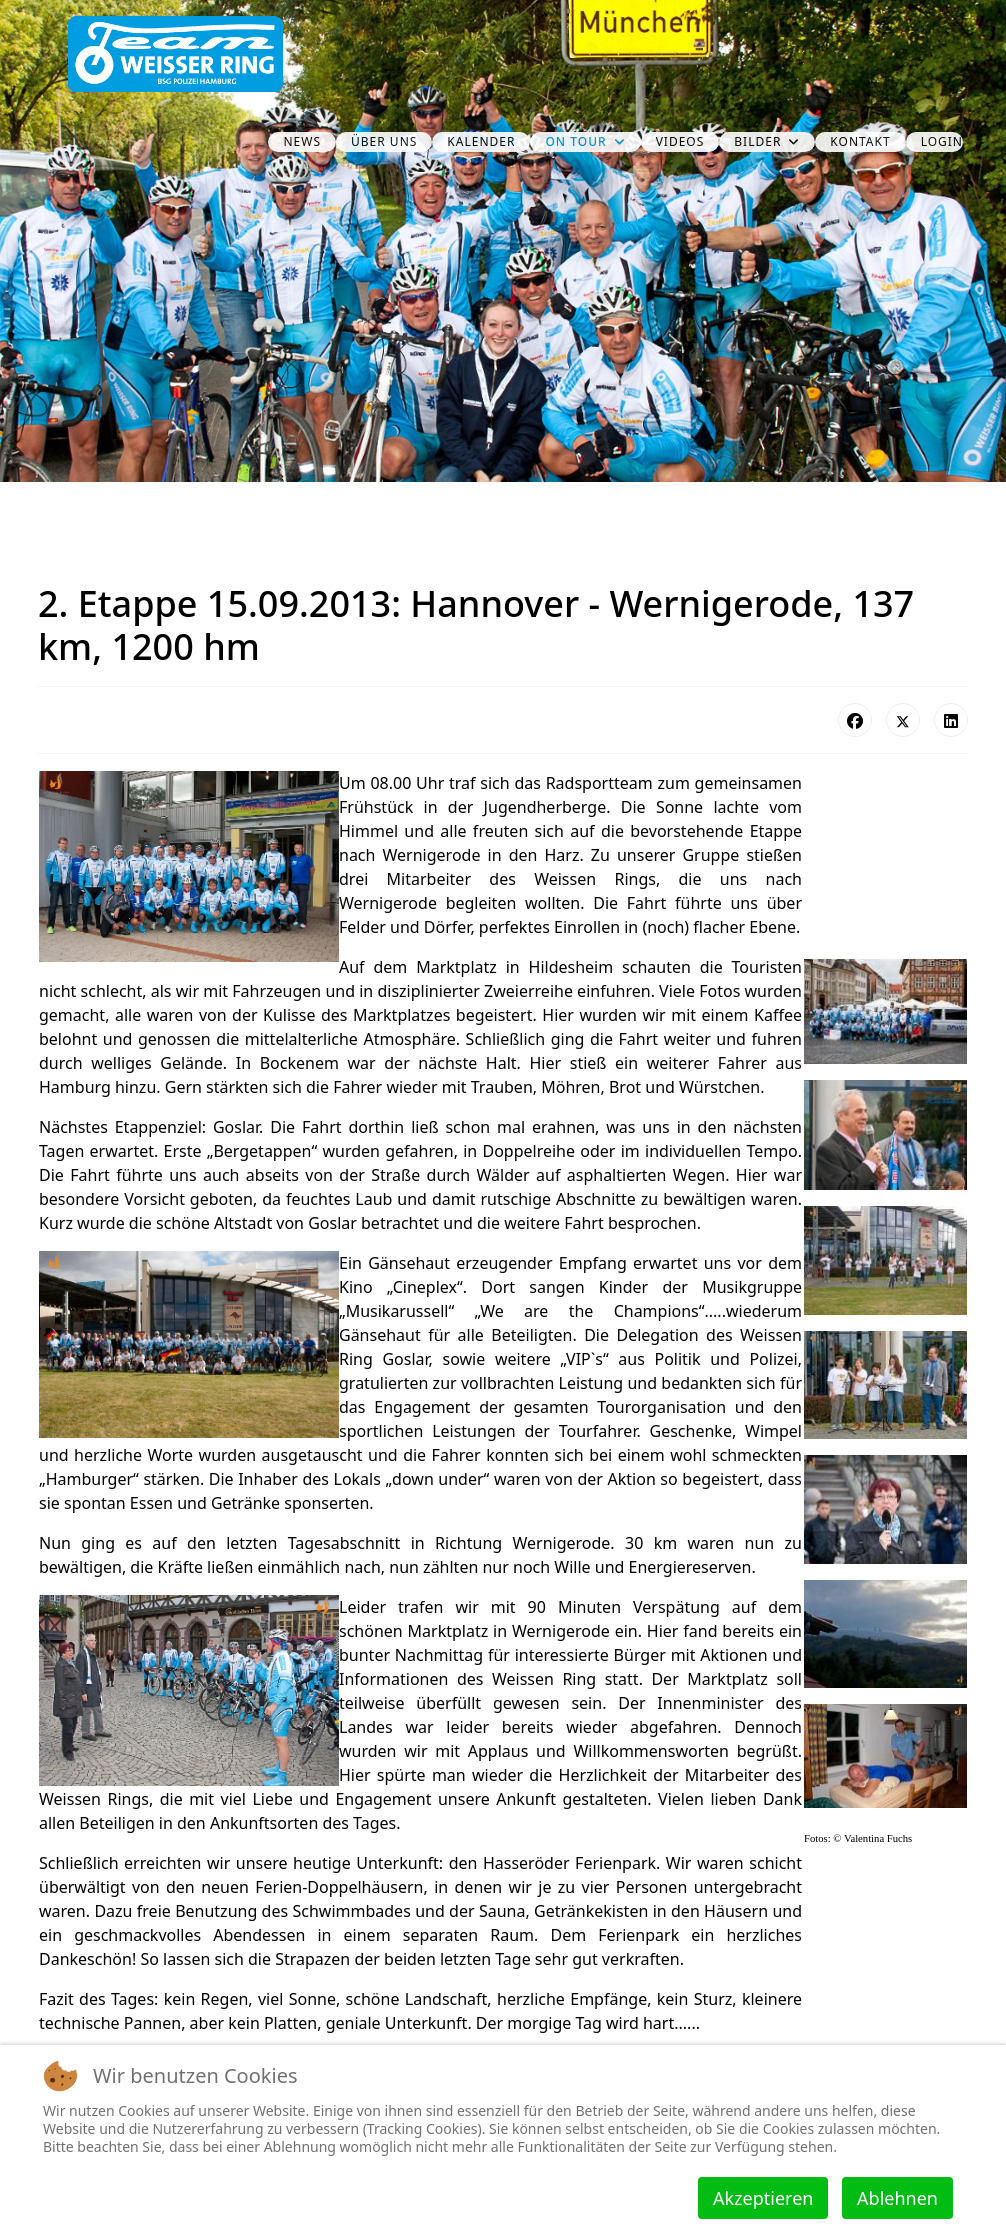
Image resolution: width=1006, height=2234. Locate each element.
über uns (384, 141)
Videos (680, 141)
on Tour (575, 141)
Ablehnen (897, 2198)
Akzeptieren (763, 2198)
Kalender (481, 141)
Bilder (757, 141)
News (302, 141)
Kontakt (860, 141)
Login (942, 141)
